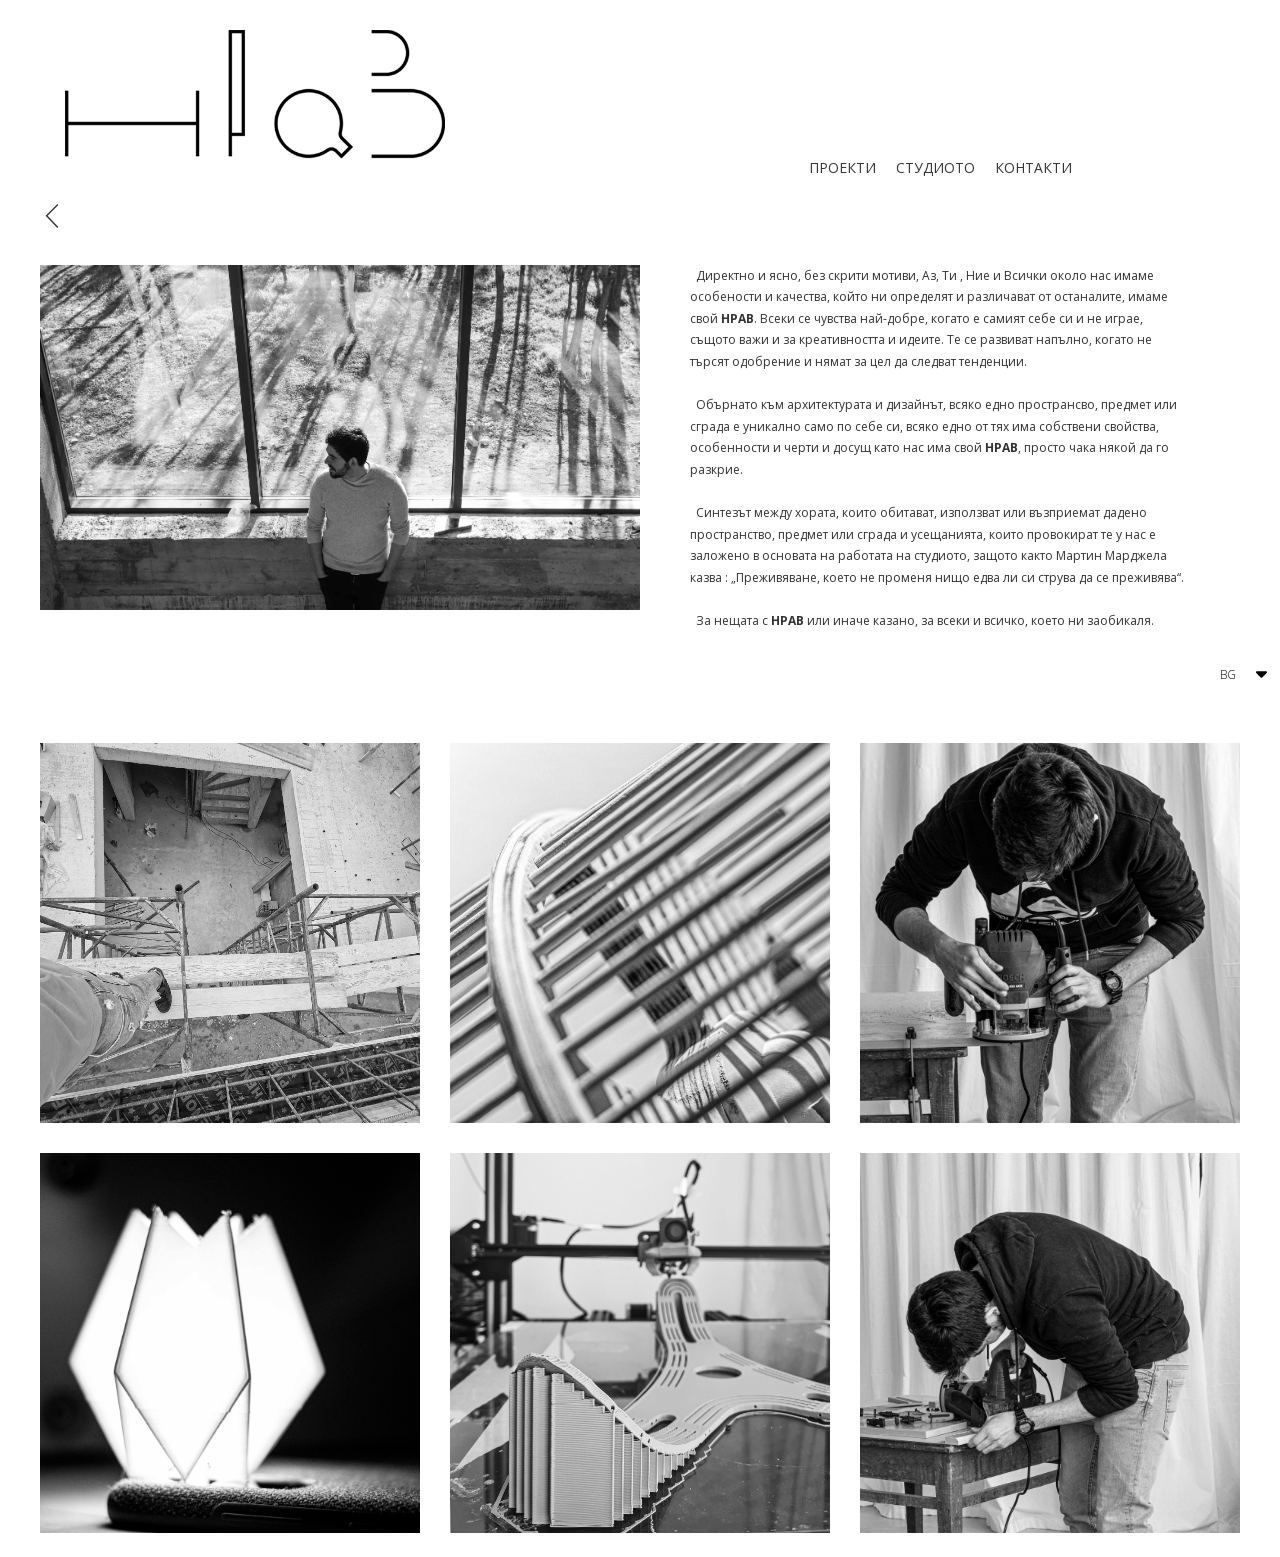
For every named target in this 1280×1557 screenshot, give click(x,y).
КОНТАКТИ (1033, 167)
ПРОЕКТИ (842, 167)
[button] (1238, 675)
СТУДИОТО (935, 167)
